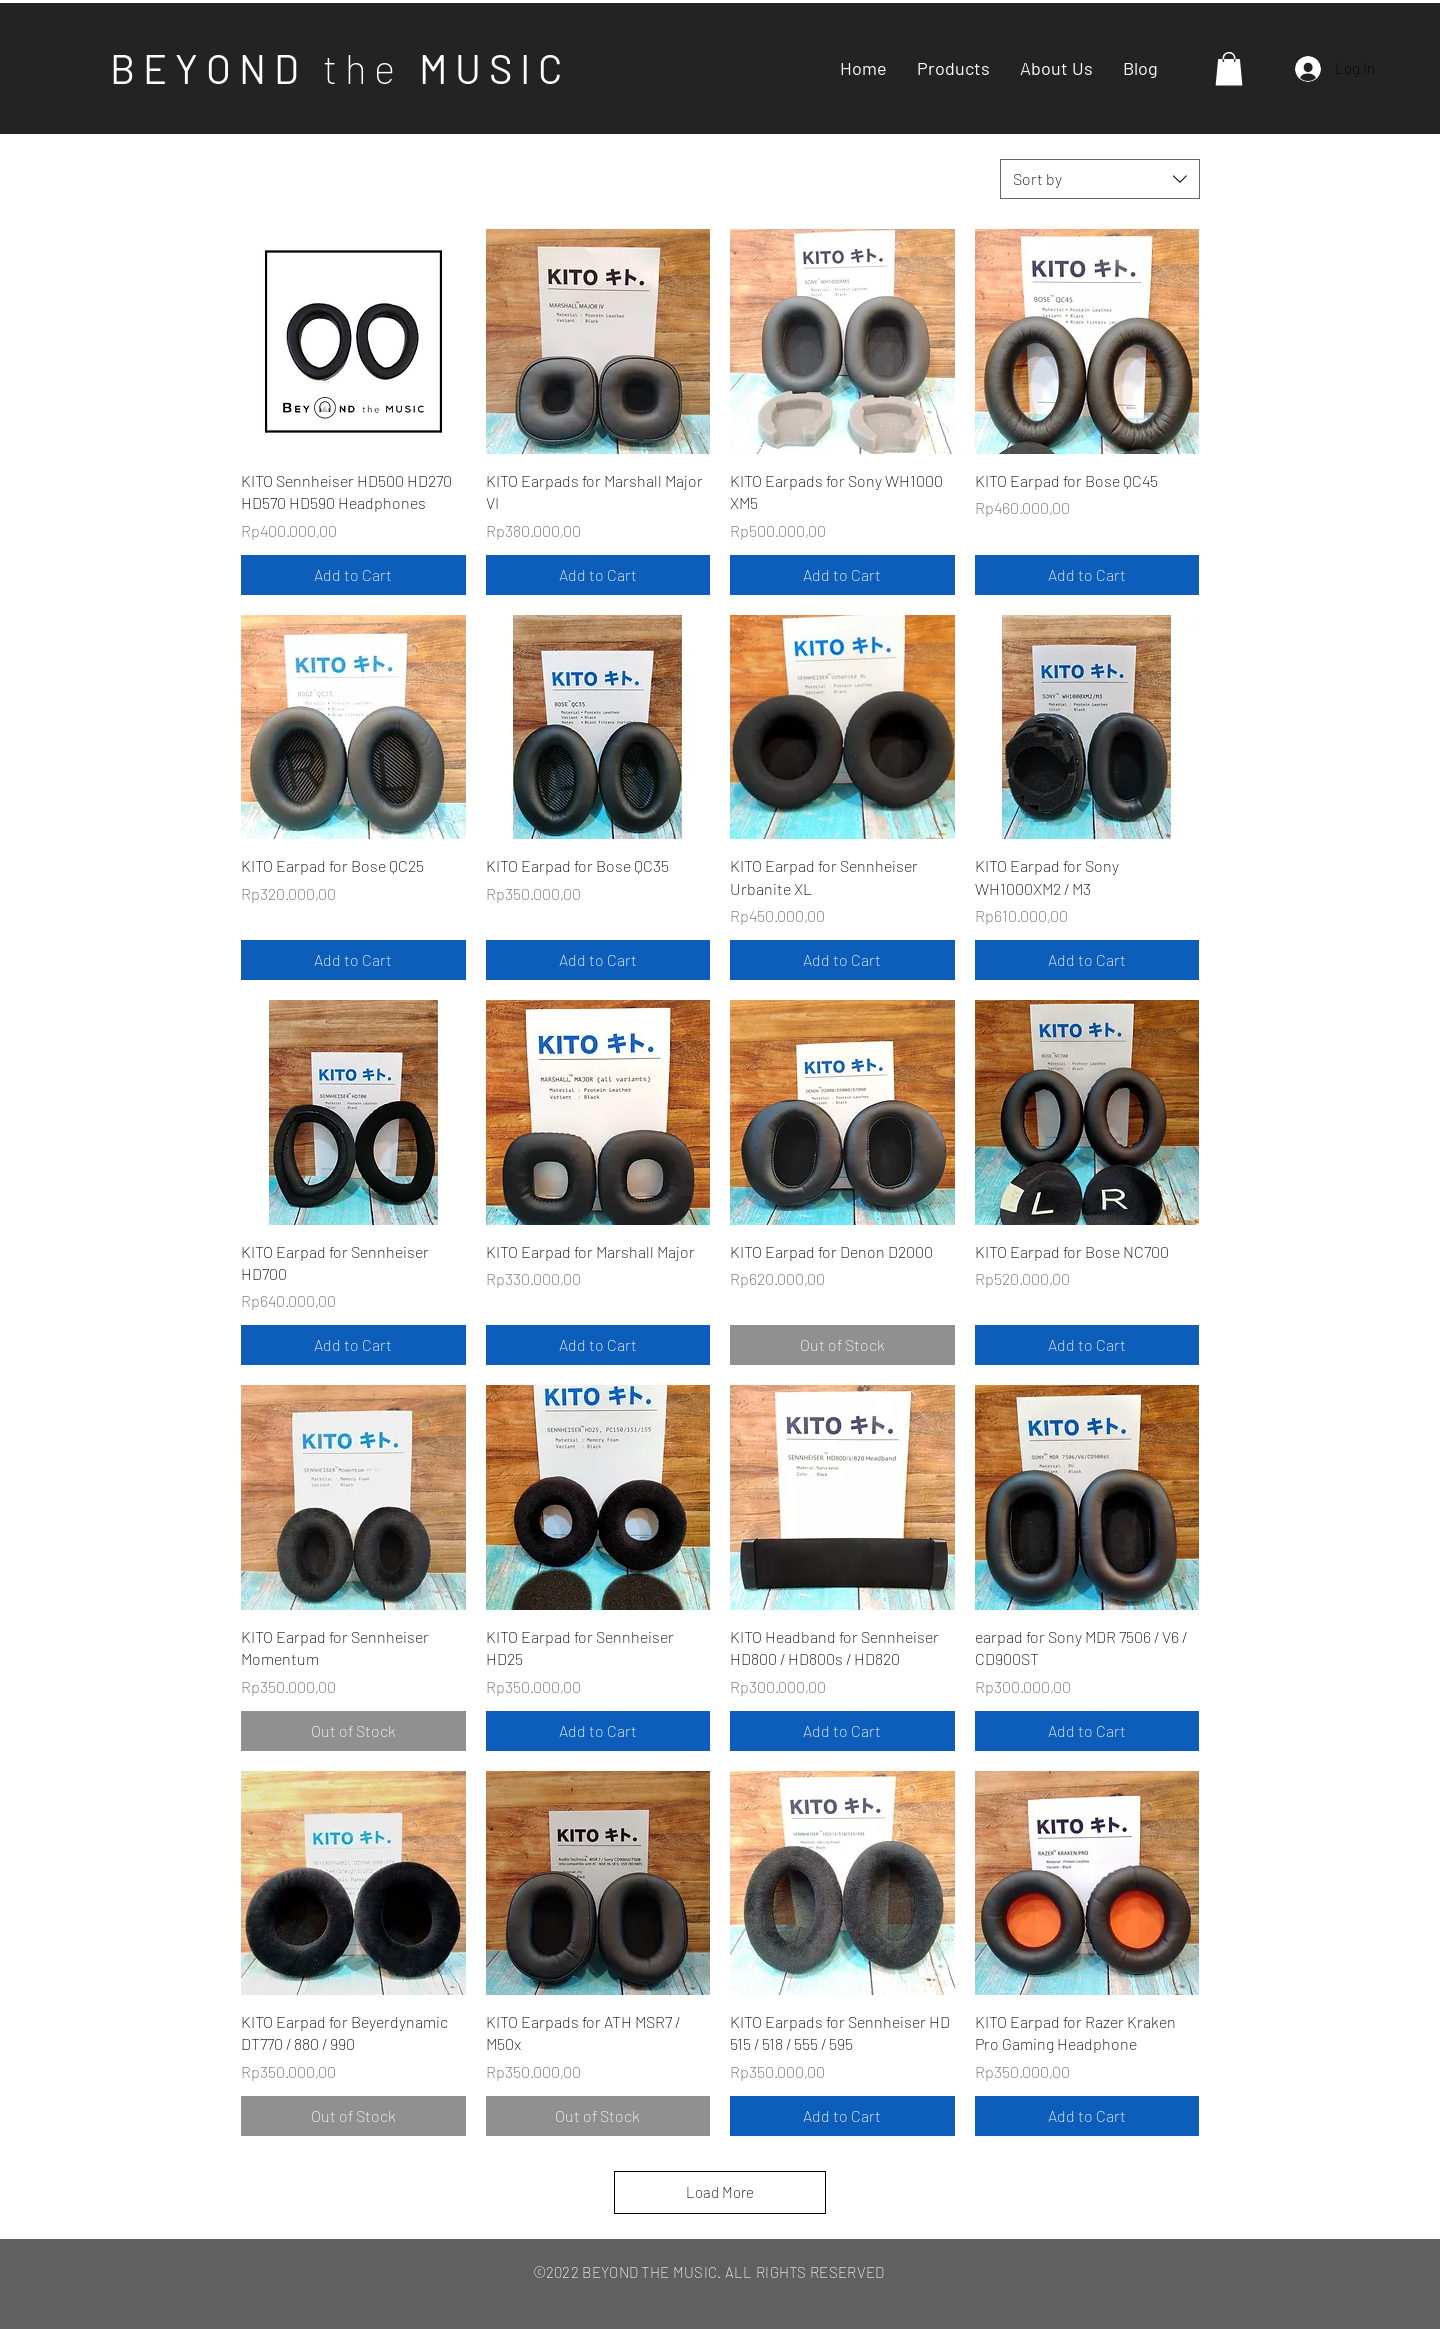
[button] (1229, 68)
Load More (720, 2192)
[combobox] (1100, 179)
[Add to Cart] (353, 575)
